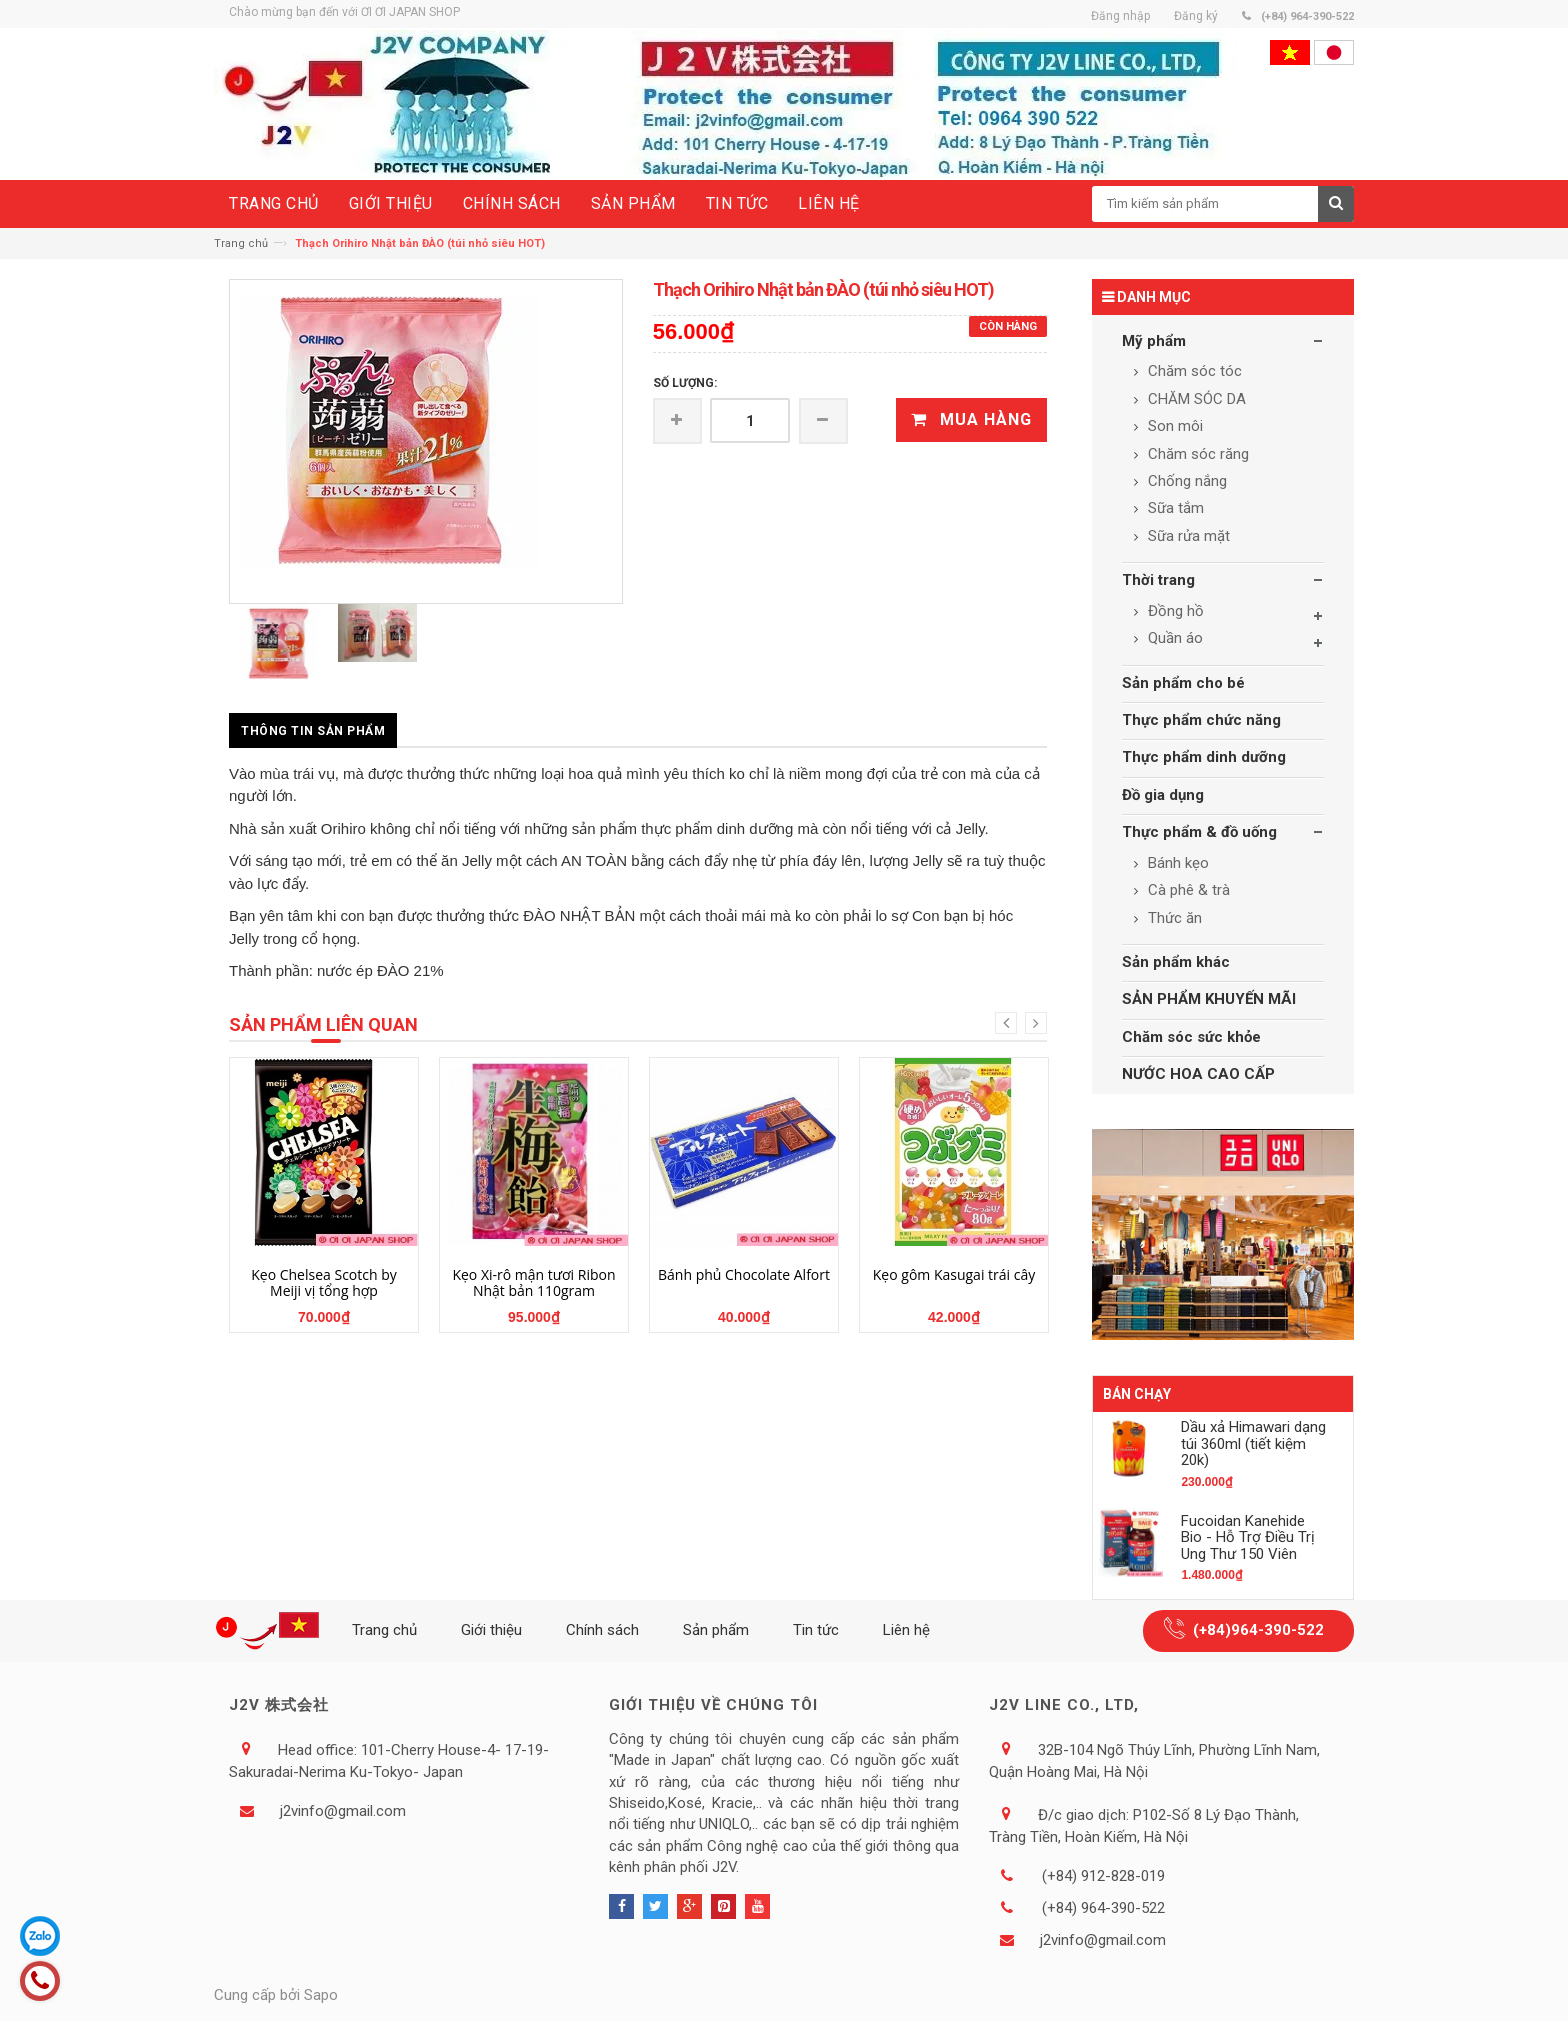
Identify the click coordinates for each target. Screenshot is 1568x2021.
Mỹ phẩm (1154, 341)
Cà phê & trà (1187, 890)
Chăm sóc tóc (1193, 371)
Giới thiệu (491, 1630)
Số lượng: (685, 383)
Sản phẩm (716, 1630)
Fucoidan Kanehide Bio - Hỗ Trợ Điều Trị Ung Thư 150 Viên (1248, 1537)
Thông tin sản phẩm (313, 731)
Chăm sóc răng (1196, 454)
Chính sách (602, 1630)
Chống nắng (1185, 481)
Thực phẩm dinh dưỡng (1204, 757)
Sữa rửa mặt (1187, 536)
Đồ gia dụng (1163, 795)
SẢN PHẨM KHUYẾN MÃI (1209, 999)
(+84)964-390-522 (1258, 1630)
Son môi (1173, 426)
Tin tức (816, 1630)
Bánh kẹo (1176, 863)
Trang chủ (241, 243)
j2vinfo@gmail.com (343, 1811)
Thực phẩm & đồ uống (1199, 832)
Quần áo (1173, 638)
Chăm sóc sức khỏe (1191, 1037)
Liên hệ (906, 1630)
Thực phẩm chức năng (1201, 720)
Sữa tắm (1174, 508)
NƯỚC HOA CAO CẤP (1198, 1074)
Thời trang (1158, 580)
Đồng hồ (1174, 611)
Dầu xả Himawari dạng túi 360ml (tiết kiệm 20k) (1253, 1443)
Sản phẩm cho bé (1183, 683)
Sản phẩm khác (1176, 962)
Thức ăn (1173, 918)
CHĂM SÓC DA (1195, 399)
